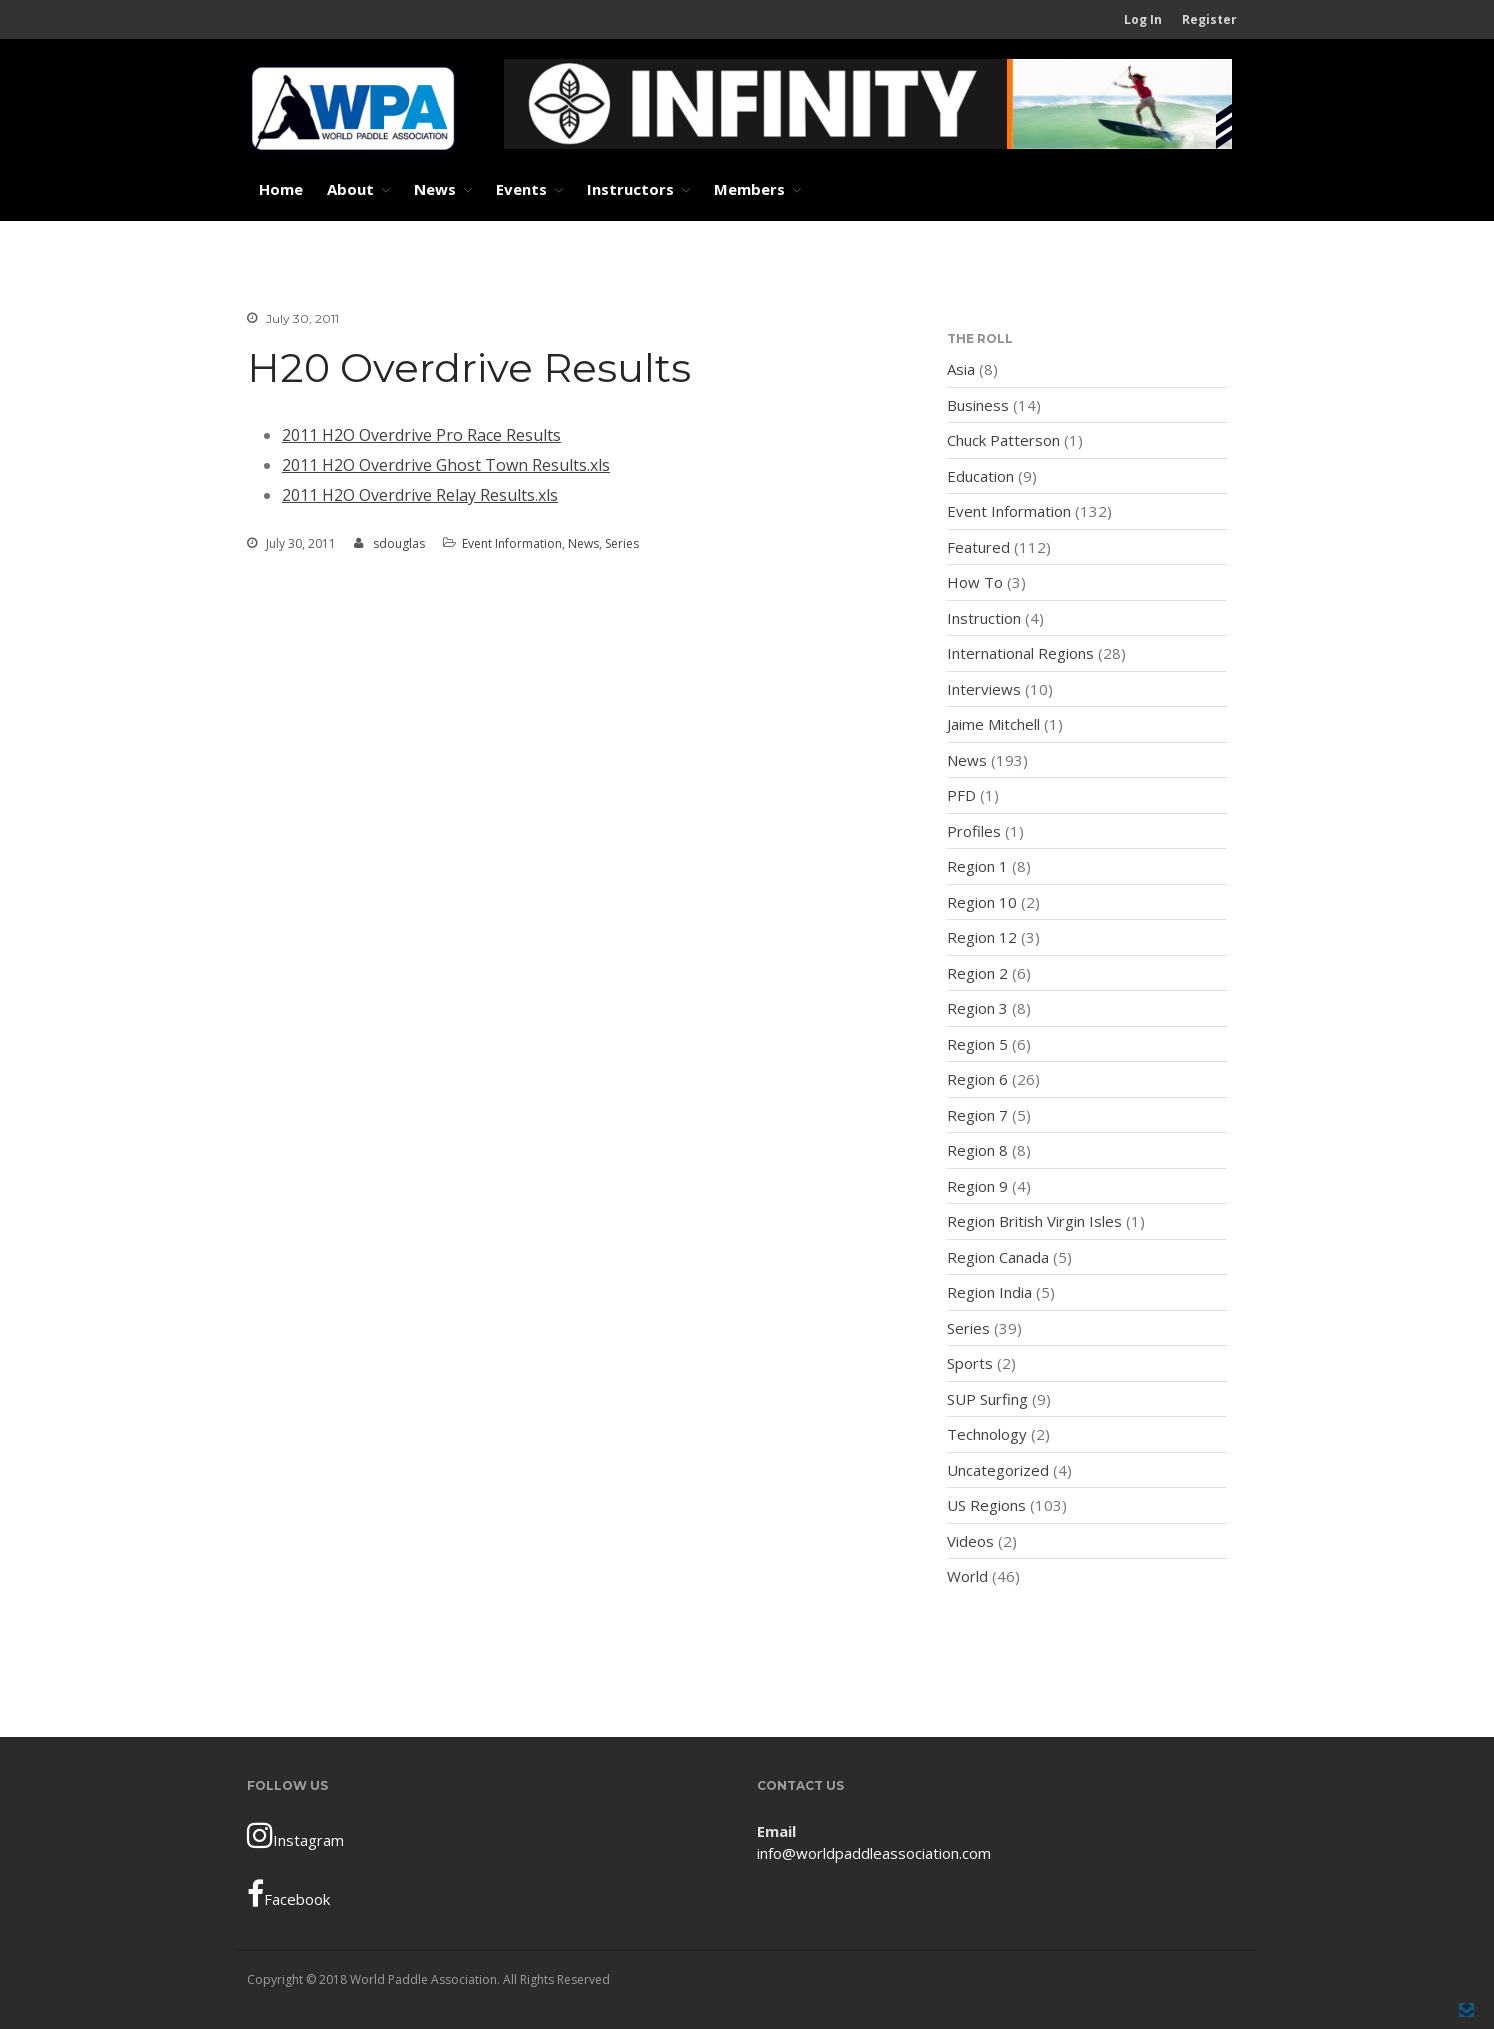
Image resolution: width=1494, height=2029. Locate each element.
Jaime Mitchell (993, 724)
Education (980, 476)
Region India (989, 1292)
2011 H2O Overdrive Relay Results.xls (420, 495)
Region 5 (977, 1044)
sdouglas (399, 543)
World (967, 1576)
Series (622, 543)
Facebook (288, 1894)
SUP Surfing (987, 1399)
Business (978, 405)
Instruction (984, 618)
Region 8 (977, 1150)
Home (281, 189)
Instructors (630, 189)
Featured (978, 547)
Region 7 (977, 1115)
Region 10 (982, 902)
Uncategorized (998, 1470)
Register (1209, 19)
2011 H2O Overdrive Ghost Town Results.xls (446, 465)
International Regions (1020, 653)
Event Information (512, 543)
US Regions (986, 1505)
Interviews (984, 689)
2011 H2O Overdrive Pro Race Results (421, 435)
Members (749, 189)
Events (521, 189)
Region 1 (977, 866)
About (350, 189)
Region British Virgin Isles (1034, 1221)
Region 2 (977, 973)
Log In (1143, 19)
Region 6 (977, 1079)
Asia (961, 369)
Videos (970, 1541)
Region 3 (977, 1008)
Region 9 (977, 1186)
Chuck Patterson (1003, 440)
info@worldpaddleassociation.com (874, 1853)
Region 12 (982, 937)
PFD (961, 795)
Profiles (974, 831)
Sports (970, 1363)
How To (975, 582)
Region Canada (998, 1257)
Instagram (295, 1835)
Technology (987, 1434)
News (435, 189)
